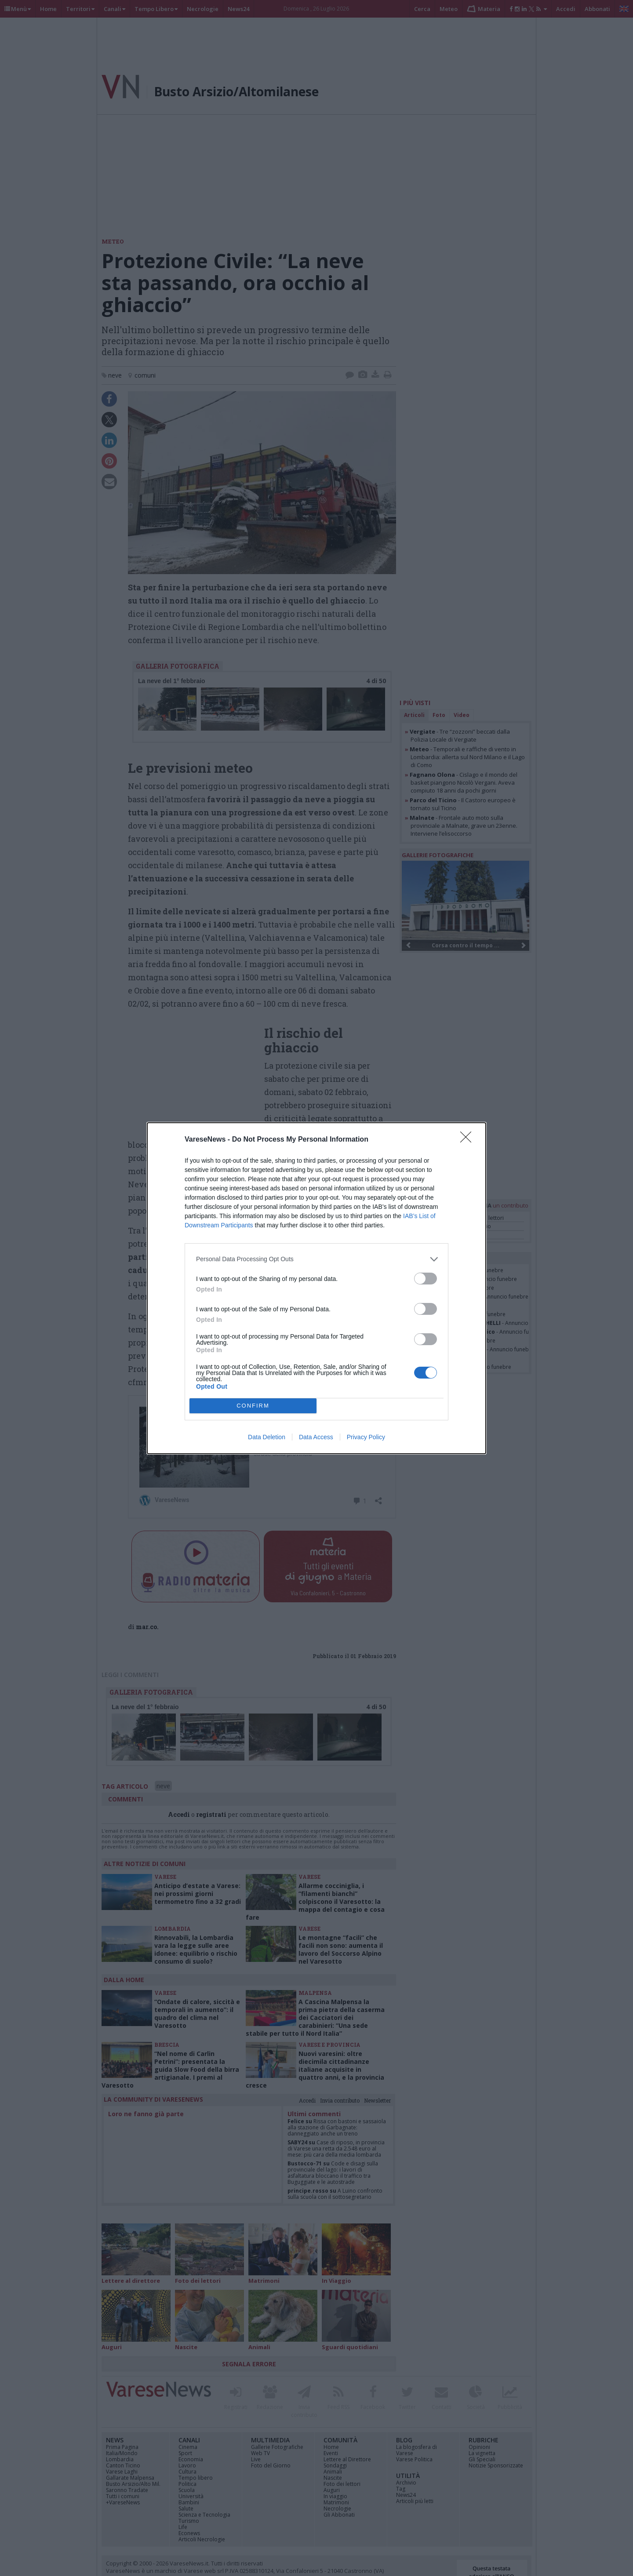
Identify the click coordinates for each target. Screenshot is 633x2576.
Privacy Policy (366, 1437)
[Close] (468, 1140)
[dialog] (316, 1288)
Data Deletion (266, 1437)
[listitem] (316, 1259)
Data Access (316, 1437)
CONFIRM (252, 1405)
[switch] (425, 1278)
